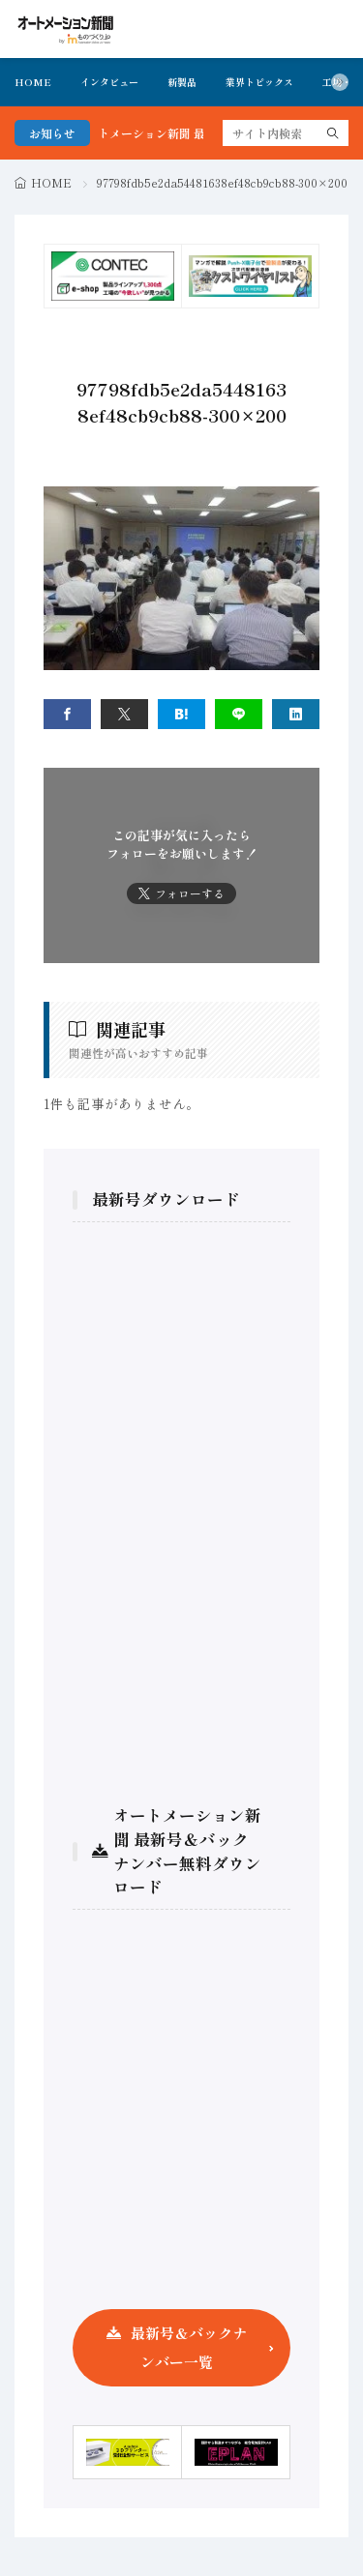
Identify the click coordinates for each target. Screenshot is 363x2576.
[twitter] (124, 714)
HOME (33, 81)
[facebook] (67, 714)
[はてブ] (181, 714)
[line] (238, 714)
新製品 (182, 81)
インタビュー (109, 81)
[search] (333, 133)
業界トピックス (259, 81)
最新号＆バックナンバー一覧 (189, 2347)
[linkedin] (295, 714)
